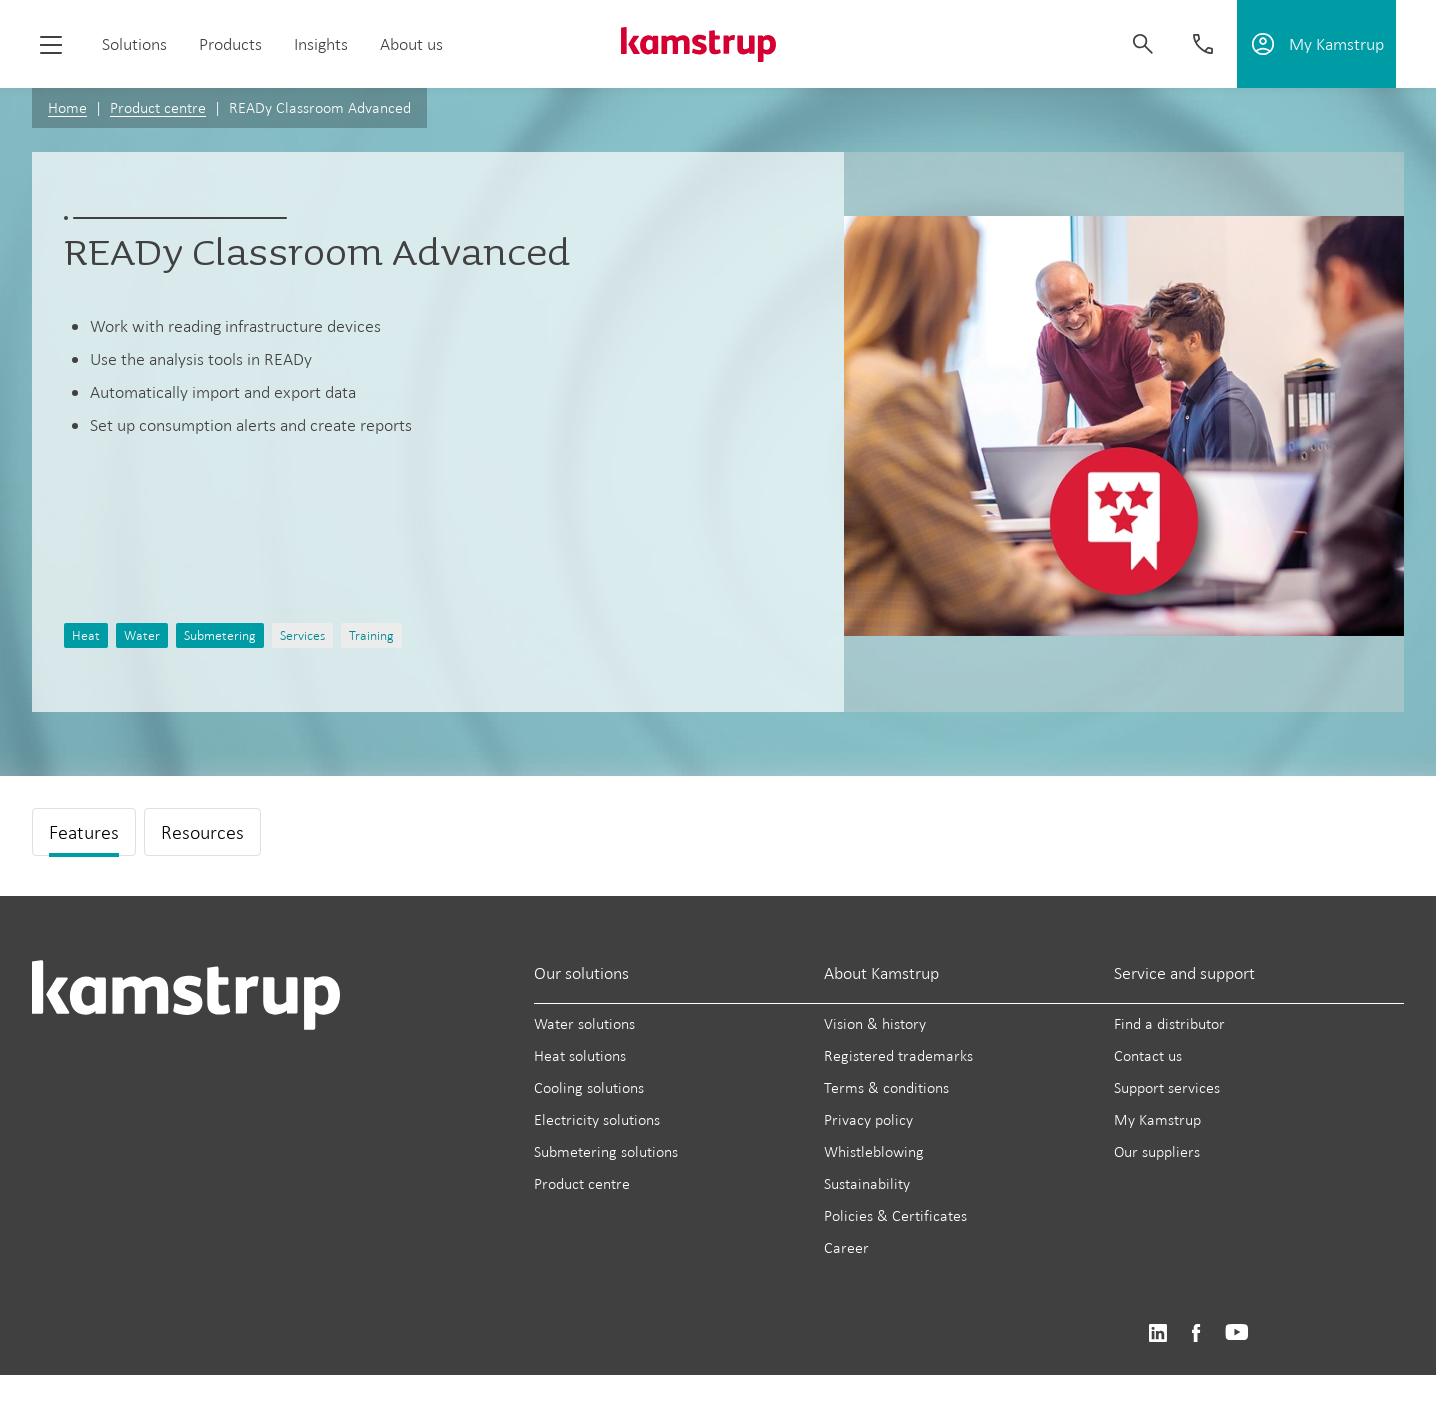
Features (84, 832)
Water (142, 635)
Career (846, 1247)
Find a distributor (1169, 1023)
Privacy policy (868, 1119)
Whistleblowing (874, 1151)
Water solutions (584, 1023)
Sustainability (867, 1183)
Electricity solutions (597, 1119)
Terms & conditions (886, 1087)
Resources (202, 832)
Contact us (1148, 1055)
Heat (86, 635)
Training (371, 635)
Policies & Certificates (895, 1215)
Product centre (158, 107)
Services (302, 635)
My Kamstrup (1157, 1119)
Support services (1167, 1087)
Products (230, 44)
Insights (321, 44)
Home (67, 107)
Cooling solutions (589, 1087)
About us (411, 44)
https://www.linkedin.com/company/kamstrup (1157, 1333)
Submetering (220, 635)
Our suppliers (1157, 1151)
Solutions (134, 44)
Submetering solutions (606, 1151)
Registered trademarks (898, 1055)
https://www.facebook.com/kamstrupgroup (1196, 1333)
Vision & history (875, 1023)
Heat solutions (580, 1055)
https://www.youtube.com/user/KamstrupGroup (1237, 1333)
